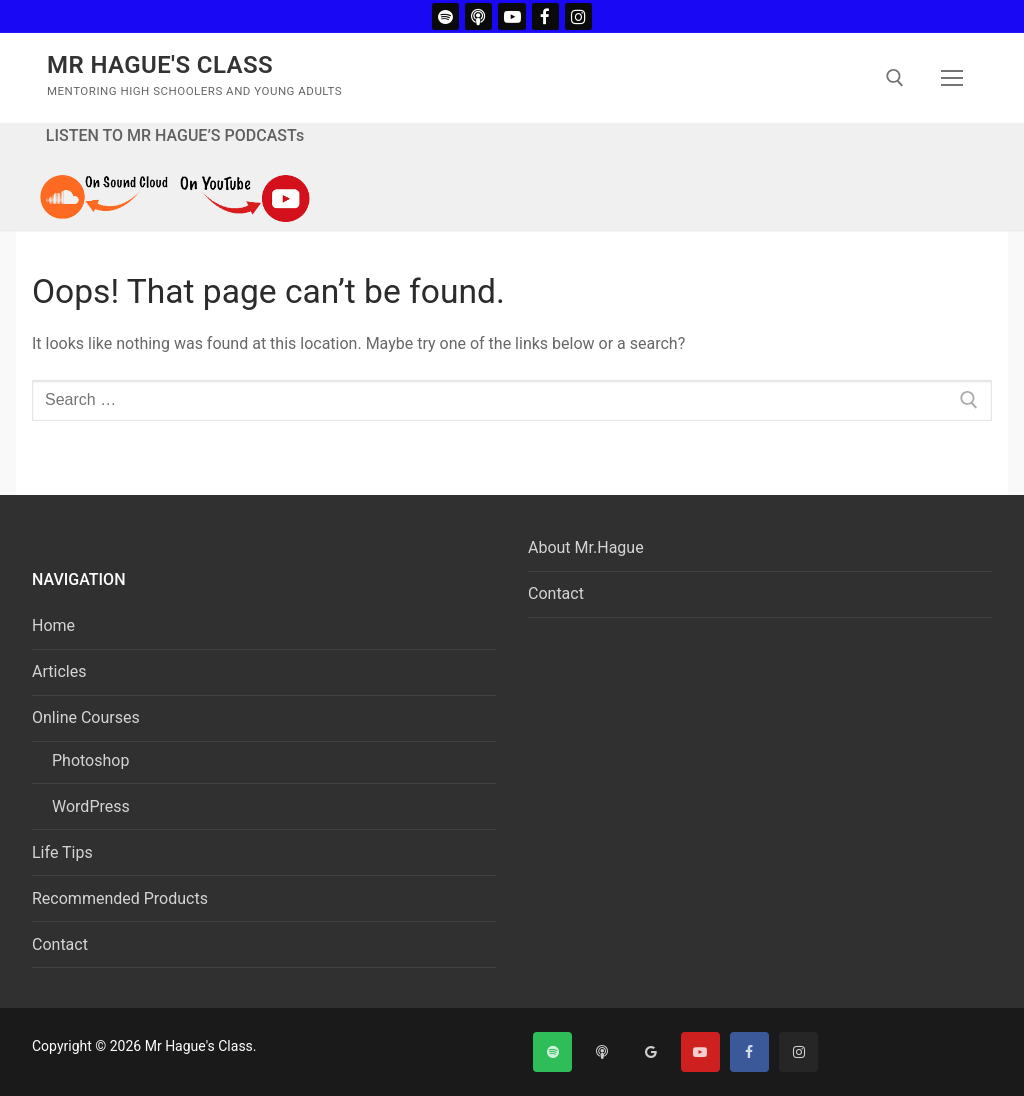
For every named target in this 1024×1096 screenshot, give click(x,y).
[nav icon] (952, 78)
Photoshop (90, 760)
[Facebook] (545, 16)
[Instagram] (578, 16)
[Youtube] (511, 16)
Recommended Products (120, 898)
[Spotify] (445, 16)
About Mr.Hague (586, 547)
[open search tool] (895, 78)
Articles (59, 671)
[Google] (650, 1051)
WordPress (91, 806)
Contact (60, 944)
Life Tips (62, 852)
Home (53, 625)
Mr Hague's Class (160, 65)
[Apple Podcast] (478, 16)
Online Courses (88, 717)
